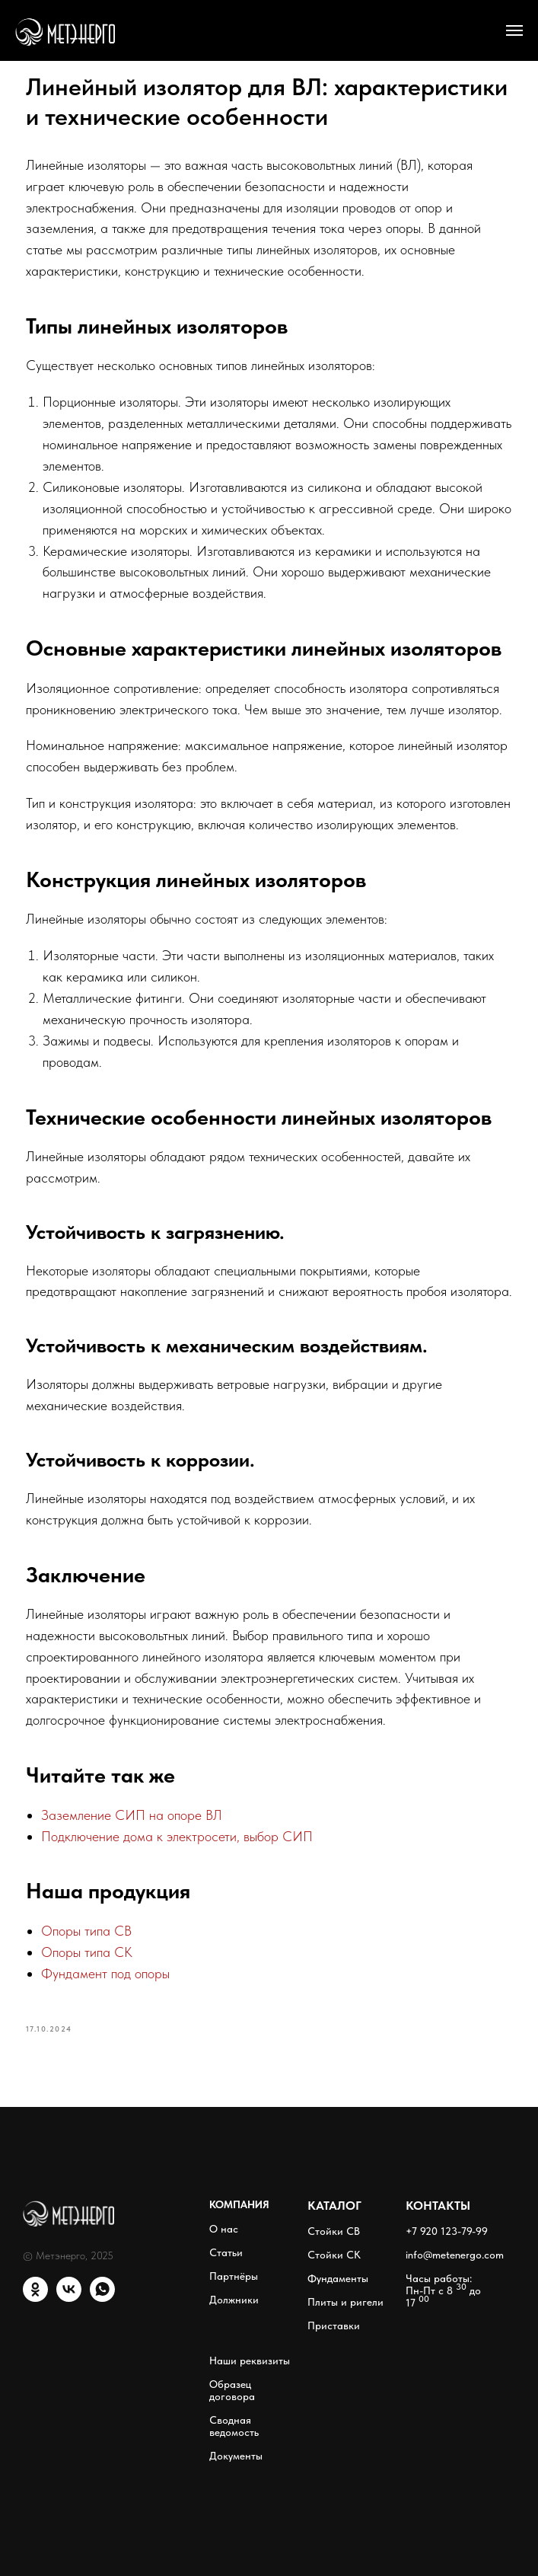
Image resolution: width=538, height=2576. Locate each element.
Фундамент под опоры (105, 1973)
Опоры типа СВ (86, 1931)
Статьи (226, 2252)
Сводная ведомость (234, 2426)
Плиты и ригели (345, 2302)
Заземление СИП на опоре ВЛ (131, 1815)
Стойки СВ (333, 2231)
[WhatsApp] (102, 2297)
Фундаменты (337, 2278)
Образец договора (232, 2390)
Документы (236, 2456)
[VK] (68, 2297)
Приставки (333, 2325)
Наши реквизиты (249, 2360)
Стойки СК (334, 2255)
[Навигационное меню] (514, 30)
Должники (234, 2300)
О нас (223, 2229)
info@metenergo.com (455, 2255)
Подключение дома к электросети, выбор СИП (177, 1836)
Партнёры (233, 2276)
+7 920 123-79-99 (447, 2231)
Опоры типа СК (86, 1952)
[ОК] (35, 2297)
